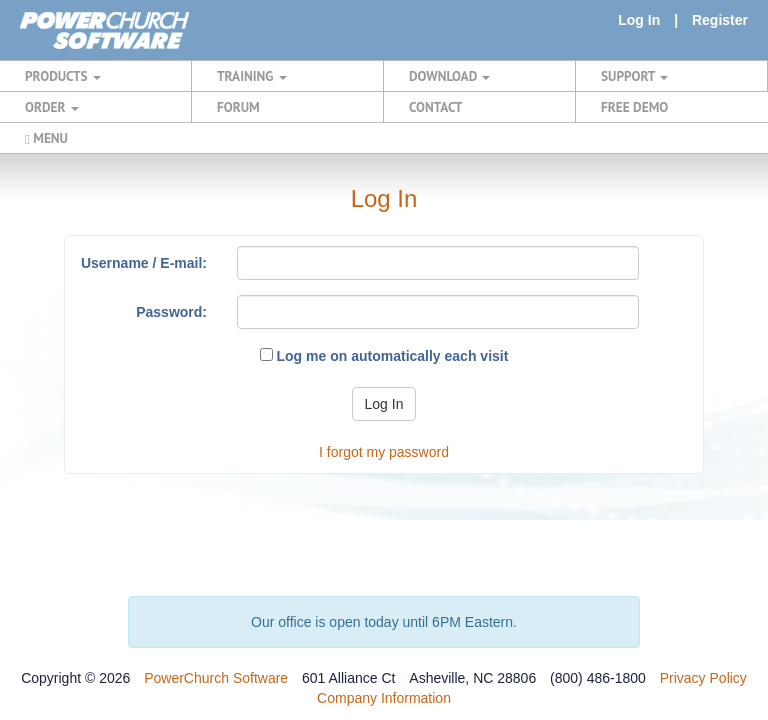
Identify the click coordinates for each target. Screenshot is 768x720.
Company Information (384, 698)
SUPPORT (634, 76)
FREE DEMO (634, 107)
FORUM (238, 107)
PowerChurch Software (216, 678)
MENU (46, 138)
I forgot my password (384, 452)
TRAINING (252, 76)
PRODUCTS (63, 76)
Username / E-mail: (144, 263)
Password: (171, 312)
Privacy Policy (703, 678)
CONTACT (435, 107)
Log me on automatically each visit (384, 356)
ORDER (52, 107)
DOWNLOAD (449, 76)
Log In (639, 20)
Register (720, 20)
